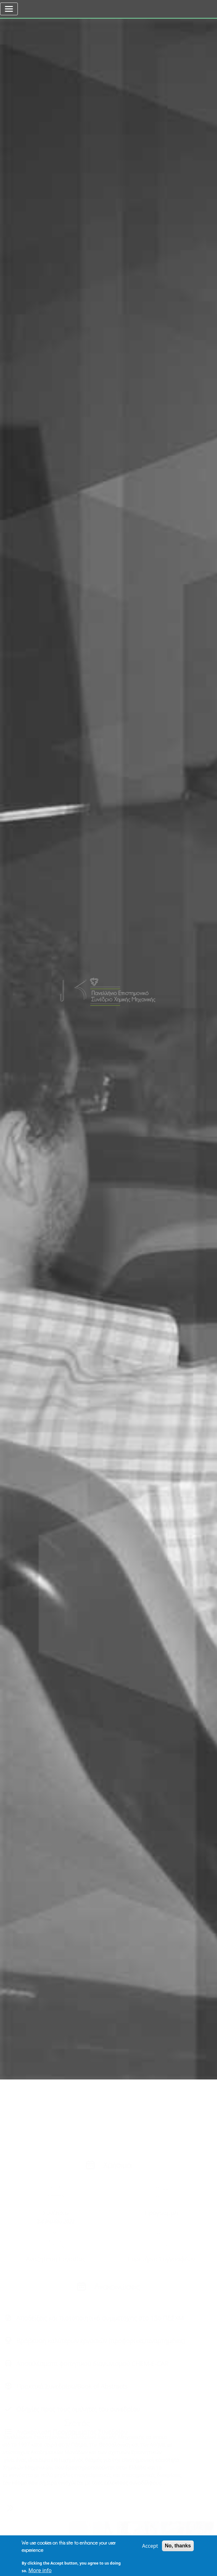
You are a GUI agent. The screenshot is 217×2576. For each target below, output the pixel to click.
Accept (150, 2547)
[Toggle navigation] (9, 9)
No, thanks (178, 2547)
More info (40, 2572)
